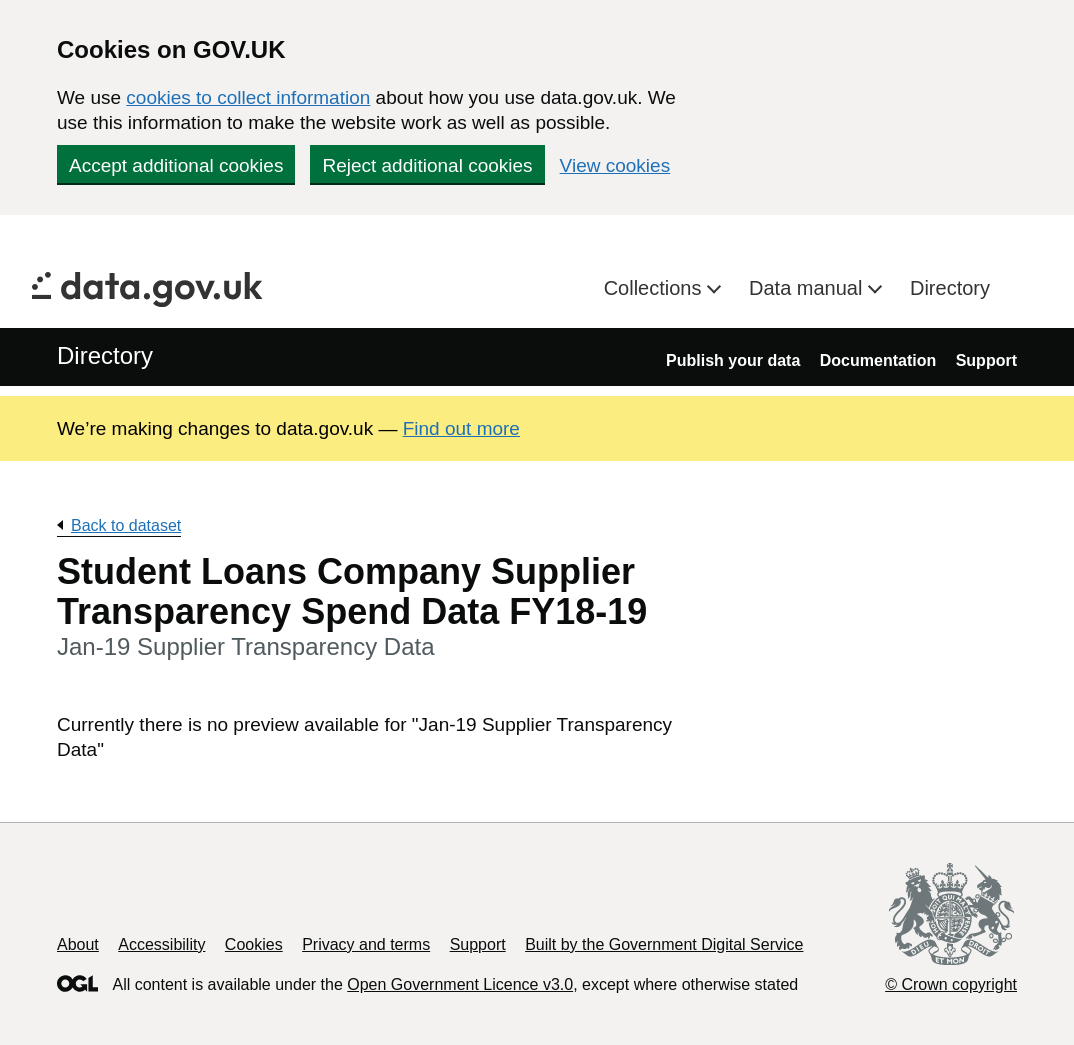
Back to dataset (126, 525)
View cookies (615, 165)
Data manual (808, 288)
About (78, 944)
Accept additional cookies (176, 165)
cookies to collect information (248, 97)
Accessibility (161, 944)
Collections (655, 288)
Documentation (878, 360)
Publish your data (733, 360)
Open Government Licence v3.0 (460, 984)
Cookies (254, 944)
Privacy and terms (366, 944)
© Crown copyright (951, 984)
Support (986, 360)
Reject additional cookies (427, 165)
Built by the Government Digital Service (664, 944)
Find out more (461, 428)
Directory (950, 288)
